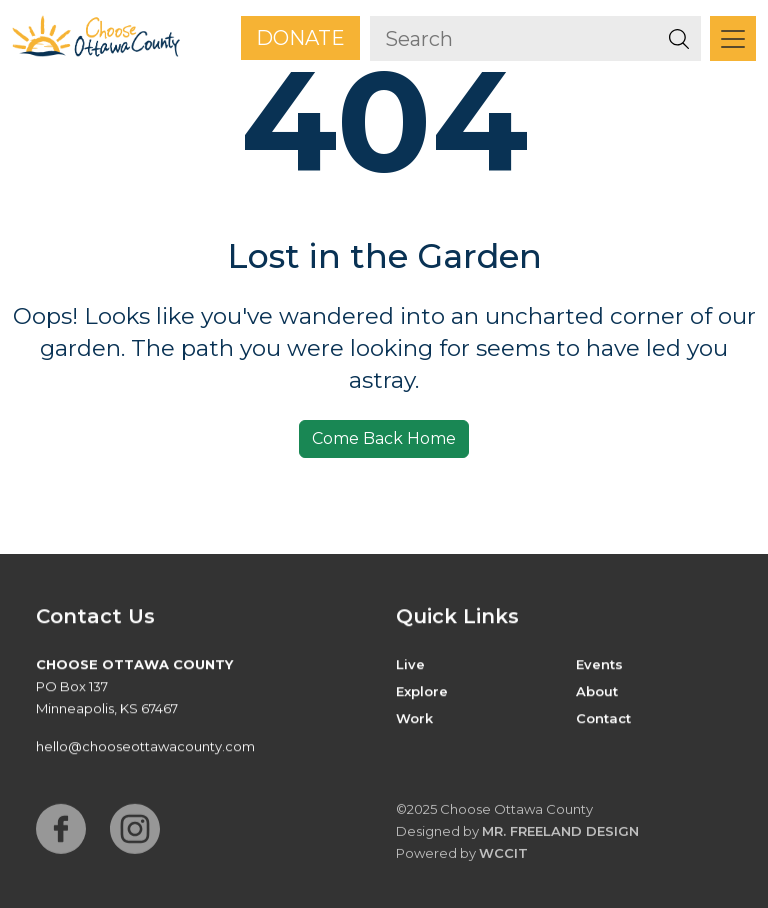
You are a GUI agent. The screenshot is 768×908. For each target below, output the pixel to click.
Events (599, 665)
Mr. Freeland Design (560, 836)
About (597, 692)
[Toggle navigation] (733, 38)
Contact (603, 719)
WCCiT (503, 858)
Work (414, 719)
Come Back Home (384, 438)
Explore (422, 692)
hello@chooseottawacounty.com (145, 747)
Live (410, 665)
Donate (300, 38)
